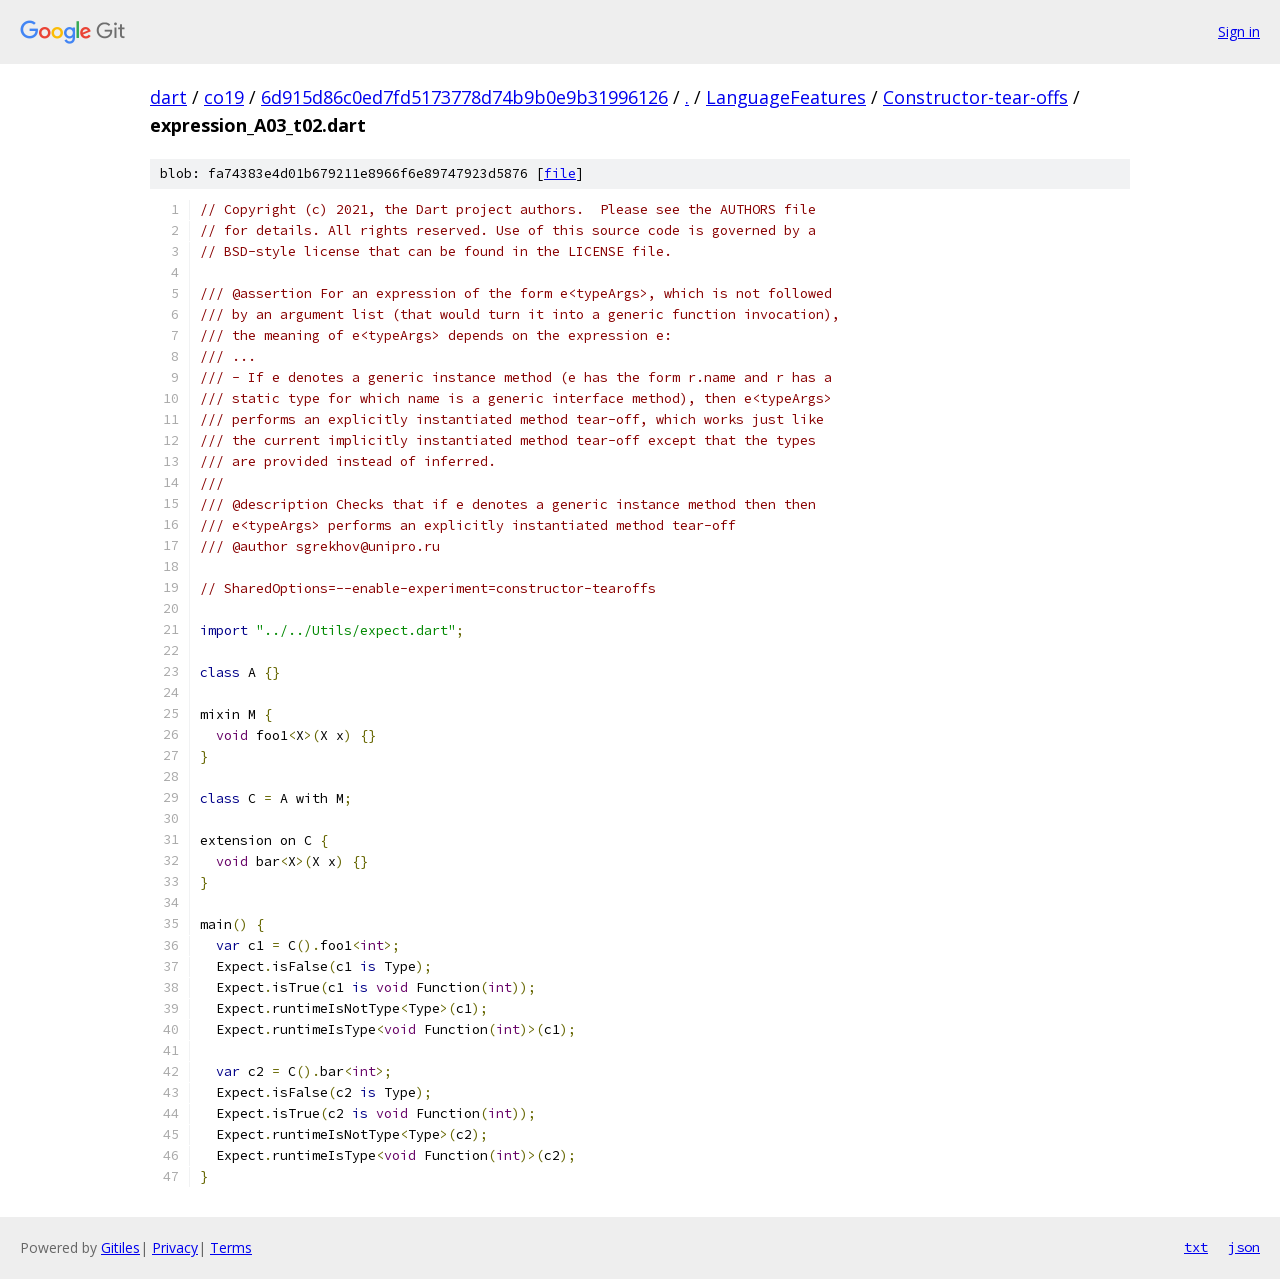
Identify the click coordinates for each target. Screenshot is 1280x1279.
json (1244, 1247)
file (560, 173)
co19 (224, 97)
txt (1196, 1247)
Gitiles (120, 1247)
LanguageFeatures (786, 97)
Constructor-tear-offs (975, 97)
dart (168, 97)
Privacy (175, 1247)
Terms (231, 1247)
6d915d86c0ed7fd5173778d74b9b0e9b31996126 (464, 97)
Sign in (1239, 31)
